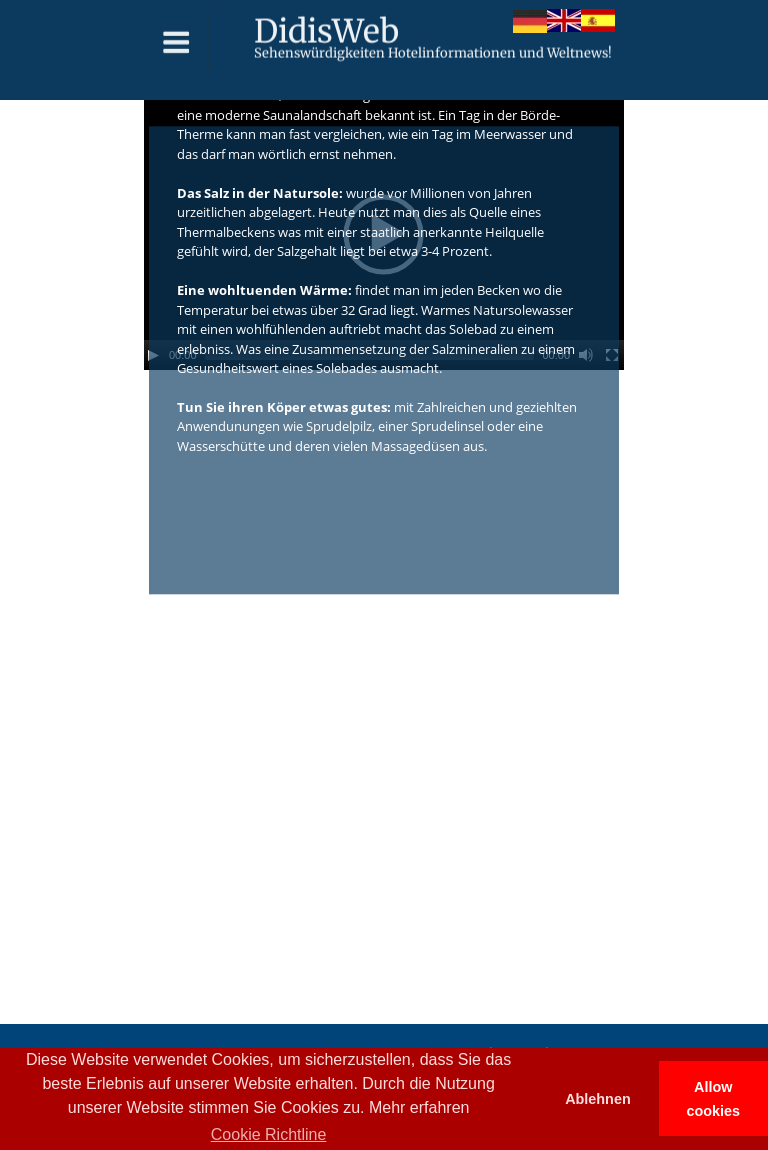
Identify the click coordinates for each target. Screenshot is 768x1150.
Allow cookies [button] (714, 1099)
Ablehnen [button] (598, 1099)
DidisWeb (326, 26)
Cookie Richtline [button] (269, 1134)
